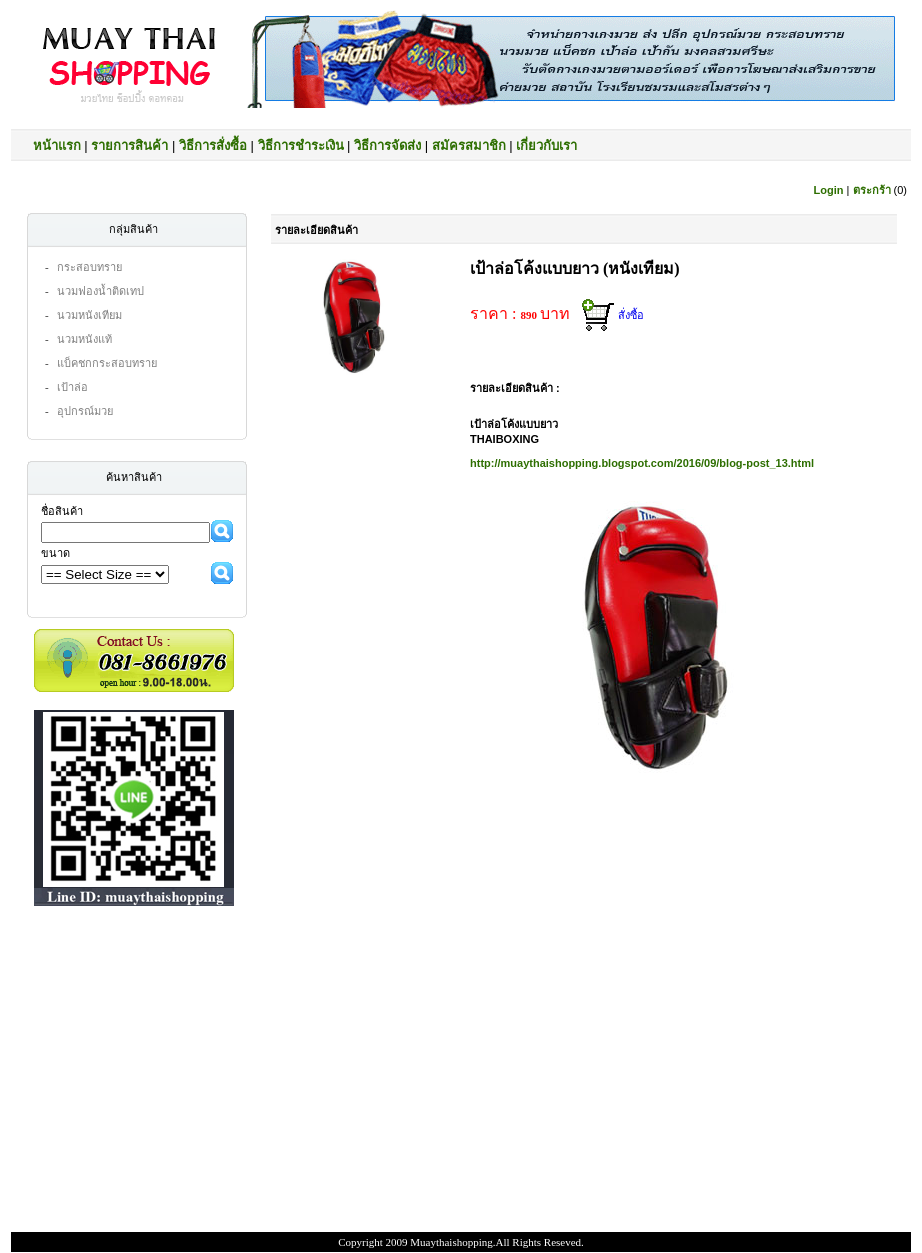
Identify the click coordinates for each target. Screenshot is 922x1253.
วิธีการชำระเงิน (301, 145)
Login (829, 190)
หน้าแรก (57, 145)
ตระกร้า (872, 190)
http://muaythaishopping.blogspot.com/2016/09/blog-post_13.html (642, 463)
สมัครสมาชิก (469, 145)
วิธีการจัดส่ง (387, 145)
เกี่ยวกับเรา (546, 145)
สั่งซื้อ (631, 315)
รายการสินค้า (129, 145)
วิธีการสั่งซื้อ (213, 145)
